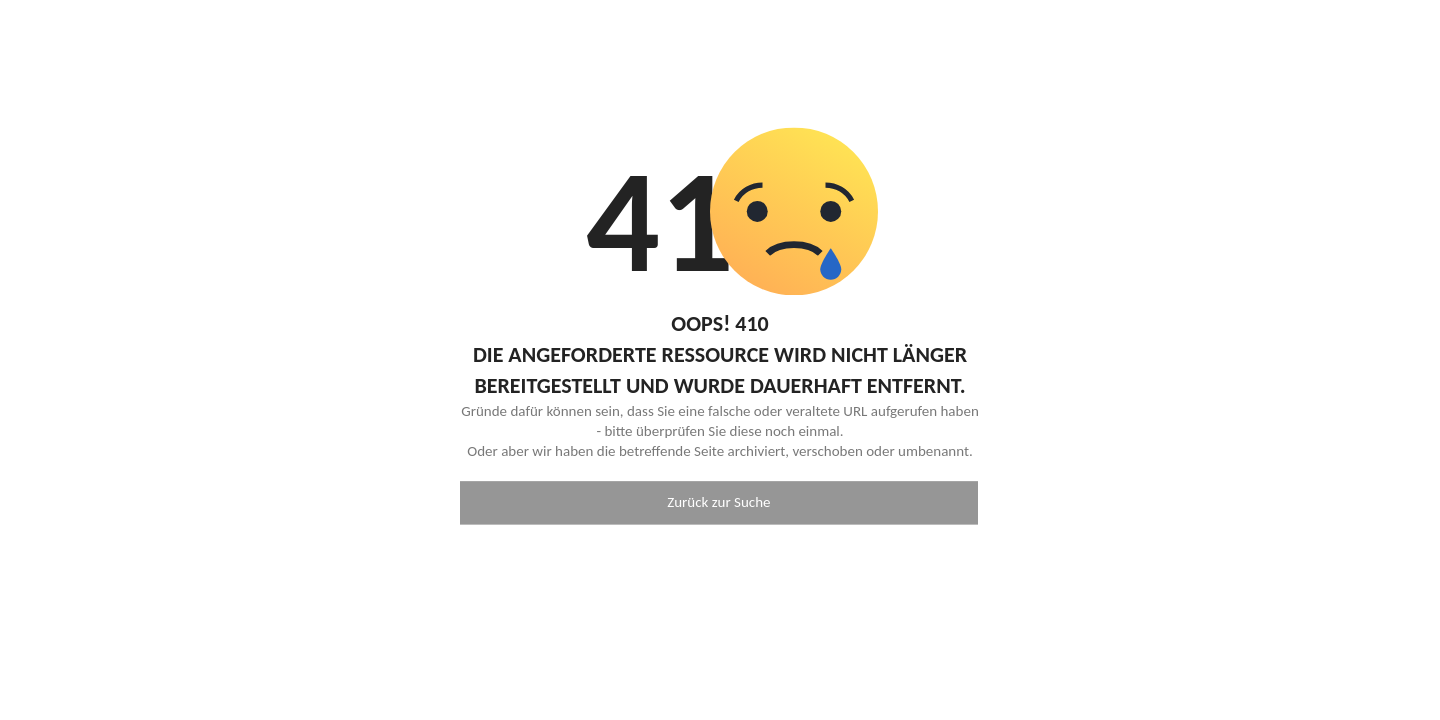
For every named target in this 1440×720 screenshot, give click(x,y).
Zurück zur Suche (718, 503)
